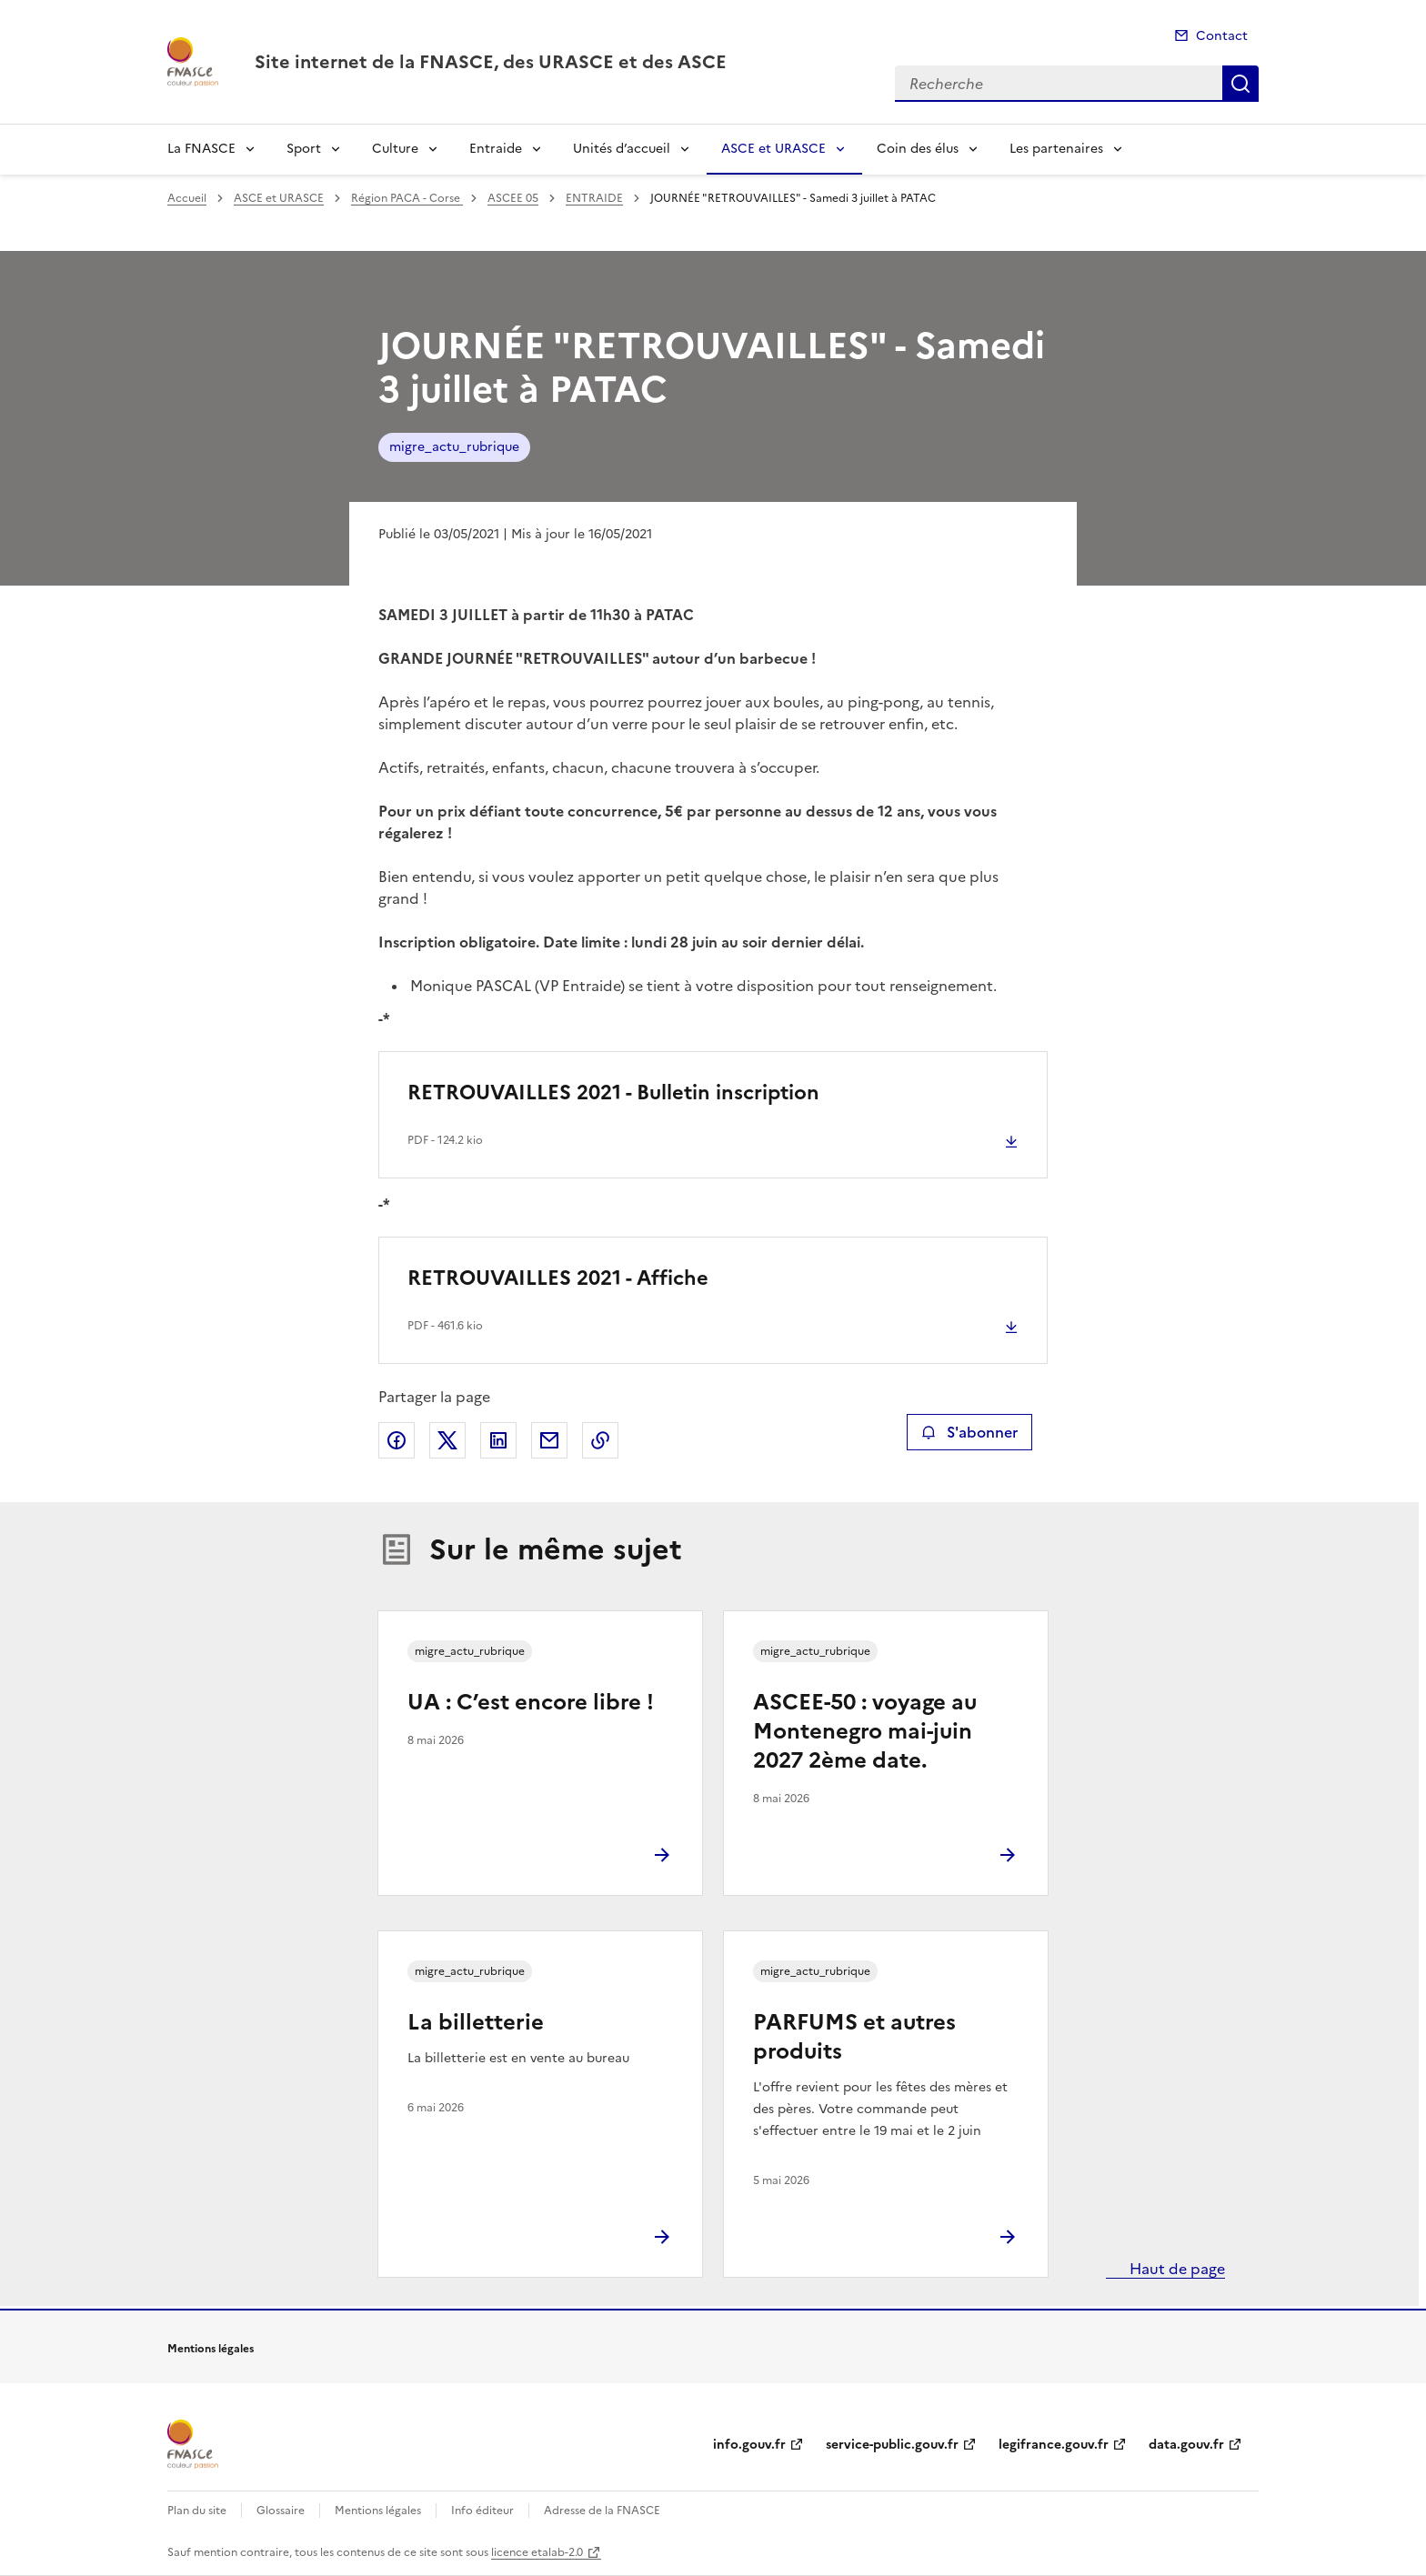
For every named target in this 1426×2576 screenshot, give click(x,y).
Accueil (186, 198)
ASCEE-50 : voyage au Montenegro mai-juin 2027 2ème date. (865, 1731)
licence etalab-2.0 (537, 2552)
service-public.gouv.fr (892, 2444)
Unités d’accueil (621, 148)
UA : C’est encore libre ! (530, 1702)
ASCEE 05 (512, 198)
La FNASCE (201, 148)
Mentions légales (378, 2510)
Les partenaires (1056, 148)
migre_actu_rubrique (454, 446)
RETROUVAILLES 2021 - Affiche (557, 1278)
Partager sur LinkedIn (498, 1440)
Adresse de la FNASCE (602, 2510)
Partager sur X (447, 1440)
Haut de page (1175, 2269)
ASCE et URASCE (773, 148)
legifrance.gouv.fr (1054, 2444)
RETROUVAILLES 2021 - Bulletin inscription (613, 1093)
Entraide (495, 148)
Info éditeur (482, 2510)
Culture (395, 148)
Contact (1222, 35)
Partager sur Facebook (396, 1440)
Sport (303, 148)
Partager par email (549, 1440)
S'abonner (969, 1432)
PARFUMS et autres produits (854, 2037)
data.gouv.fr (1186, 2444)
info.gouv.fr (749, 2444)
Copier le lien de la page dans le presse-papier (600, 1440)
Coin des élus (918, 148)
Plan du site (196, 2510)
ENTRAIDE (594, 198)
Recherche (1240, 83)
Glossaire (280, 2510)
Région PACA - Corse (407, 198)
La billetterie (475, 2022)
